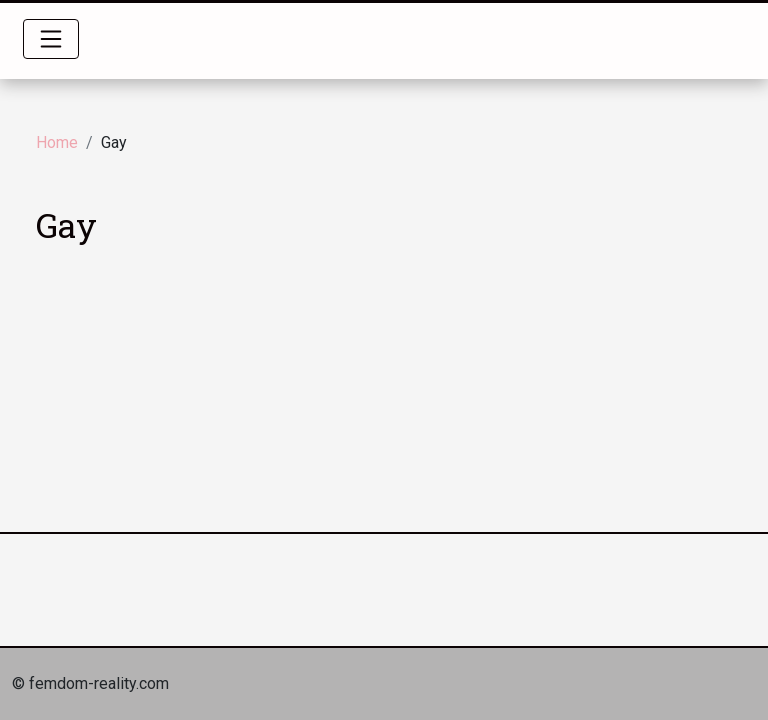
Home (57, 142)
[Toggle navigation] (51, 39)
